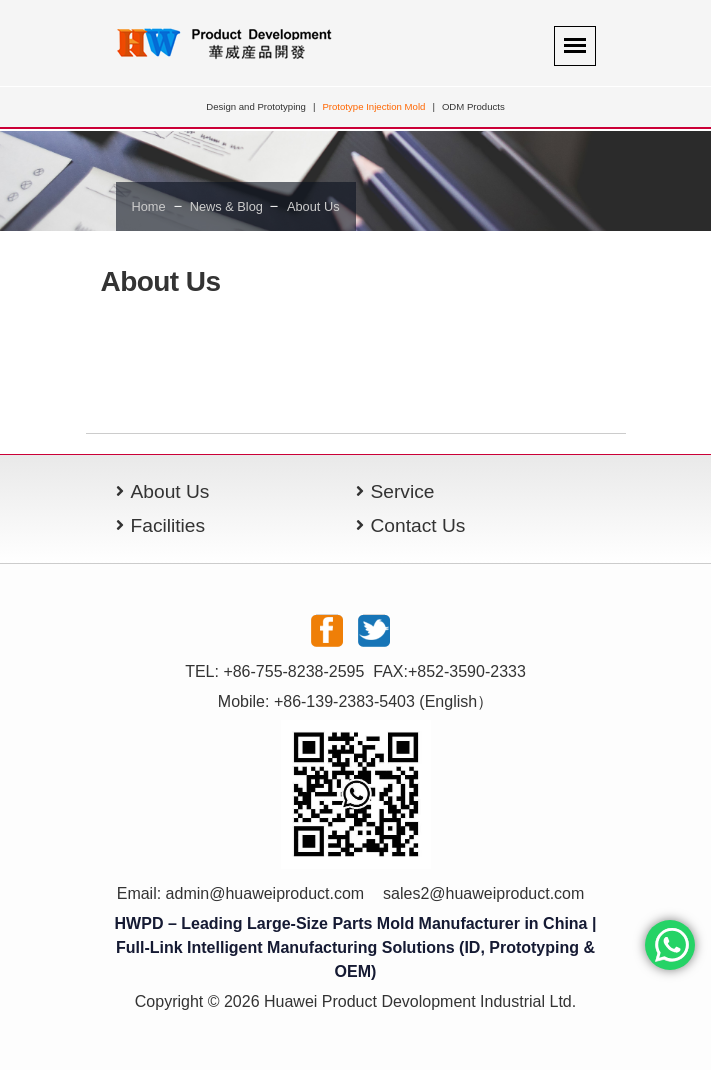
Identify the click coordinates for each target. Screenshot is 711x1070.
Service (403, 491)
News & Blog (226, 206)
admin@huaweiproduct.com (265, 893)
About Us (313, 206)
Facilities (168, 525)
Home (149, 206)
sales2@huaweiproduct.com (483, 893)
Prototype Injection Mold (373, 106)
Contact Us (418, 525)
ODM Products (473, 106)
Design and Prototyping (256, 106)
